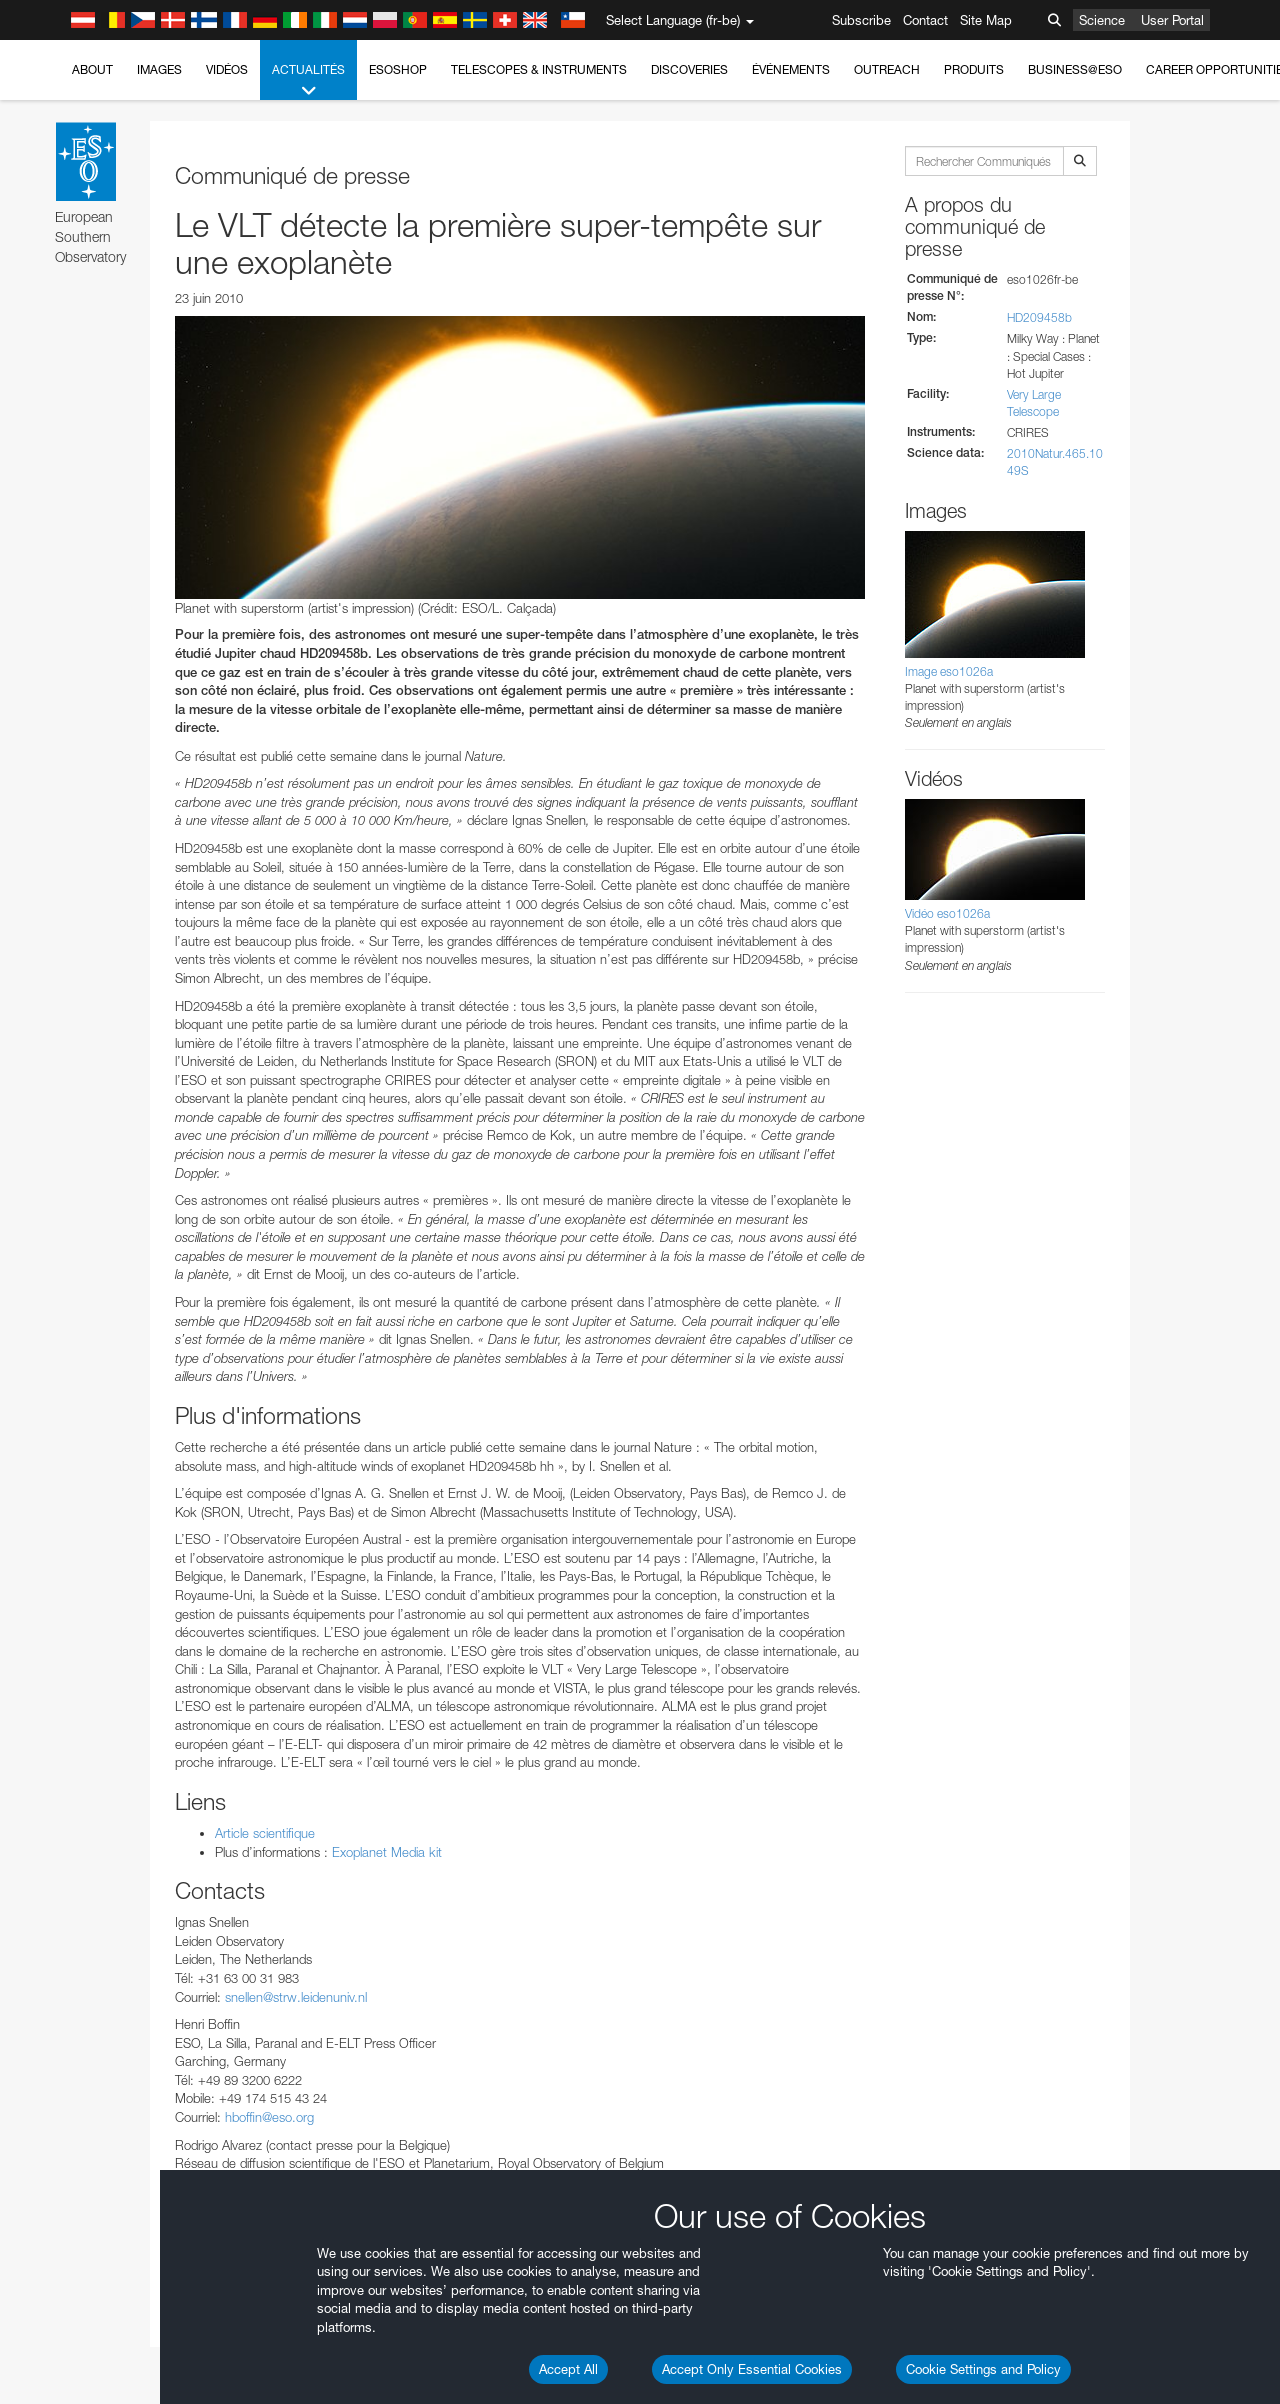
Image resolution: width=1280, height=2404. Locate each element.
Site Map (986, 20)
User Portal (1172, 20)
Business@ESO (1075, 69)
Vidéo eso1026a (947, 913)
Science (1102, 20)
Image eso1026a (949, 671)
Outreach (887, 69)
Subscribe (861, 20)
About (92, 69)
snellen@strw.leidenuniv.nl (296, 1997)
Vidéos (227, 69)
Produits (974, 69)
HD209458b (1039, 317)
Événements (791, 69)
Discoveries (689, 69)
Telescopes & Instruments (539, 69)
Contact (925, 20)
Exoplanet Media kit (387, 1852)
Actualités (308, 81)
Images (159, 69)
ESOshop (398, 69)
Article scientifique (265, 1833)
